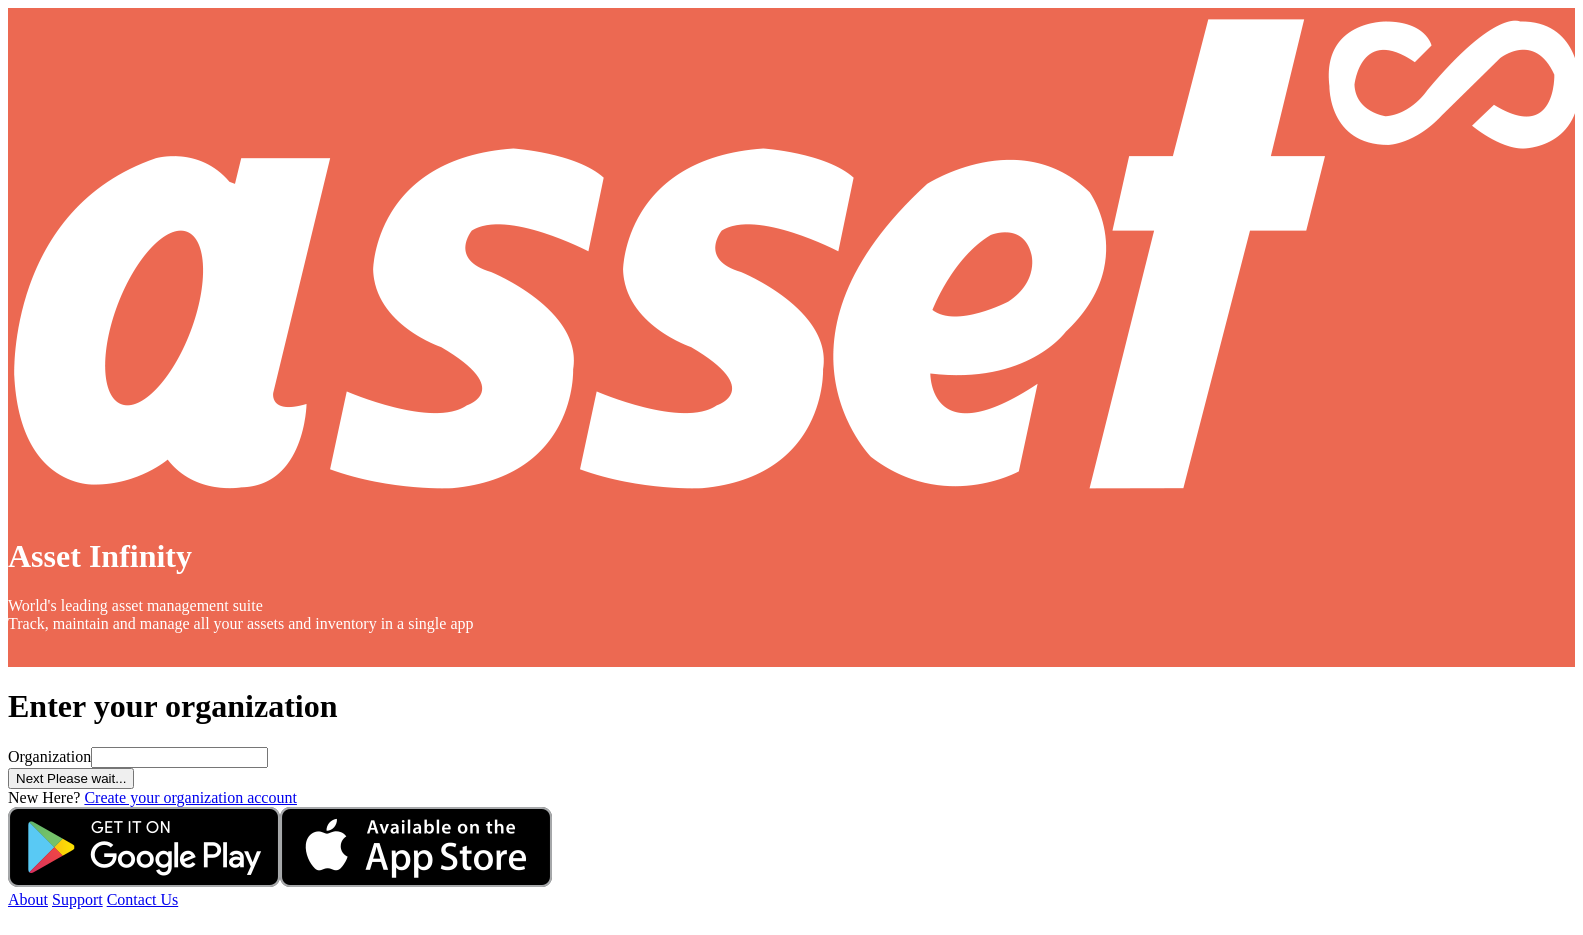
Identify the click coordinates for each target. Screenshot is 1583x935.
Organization (49, 756)
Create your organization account (190, 797)
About (28, 899)
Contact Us (143, 899)
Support (77, 899)
